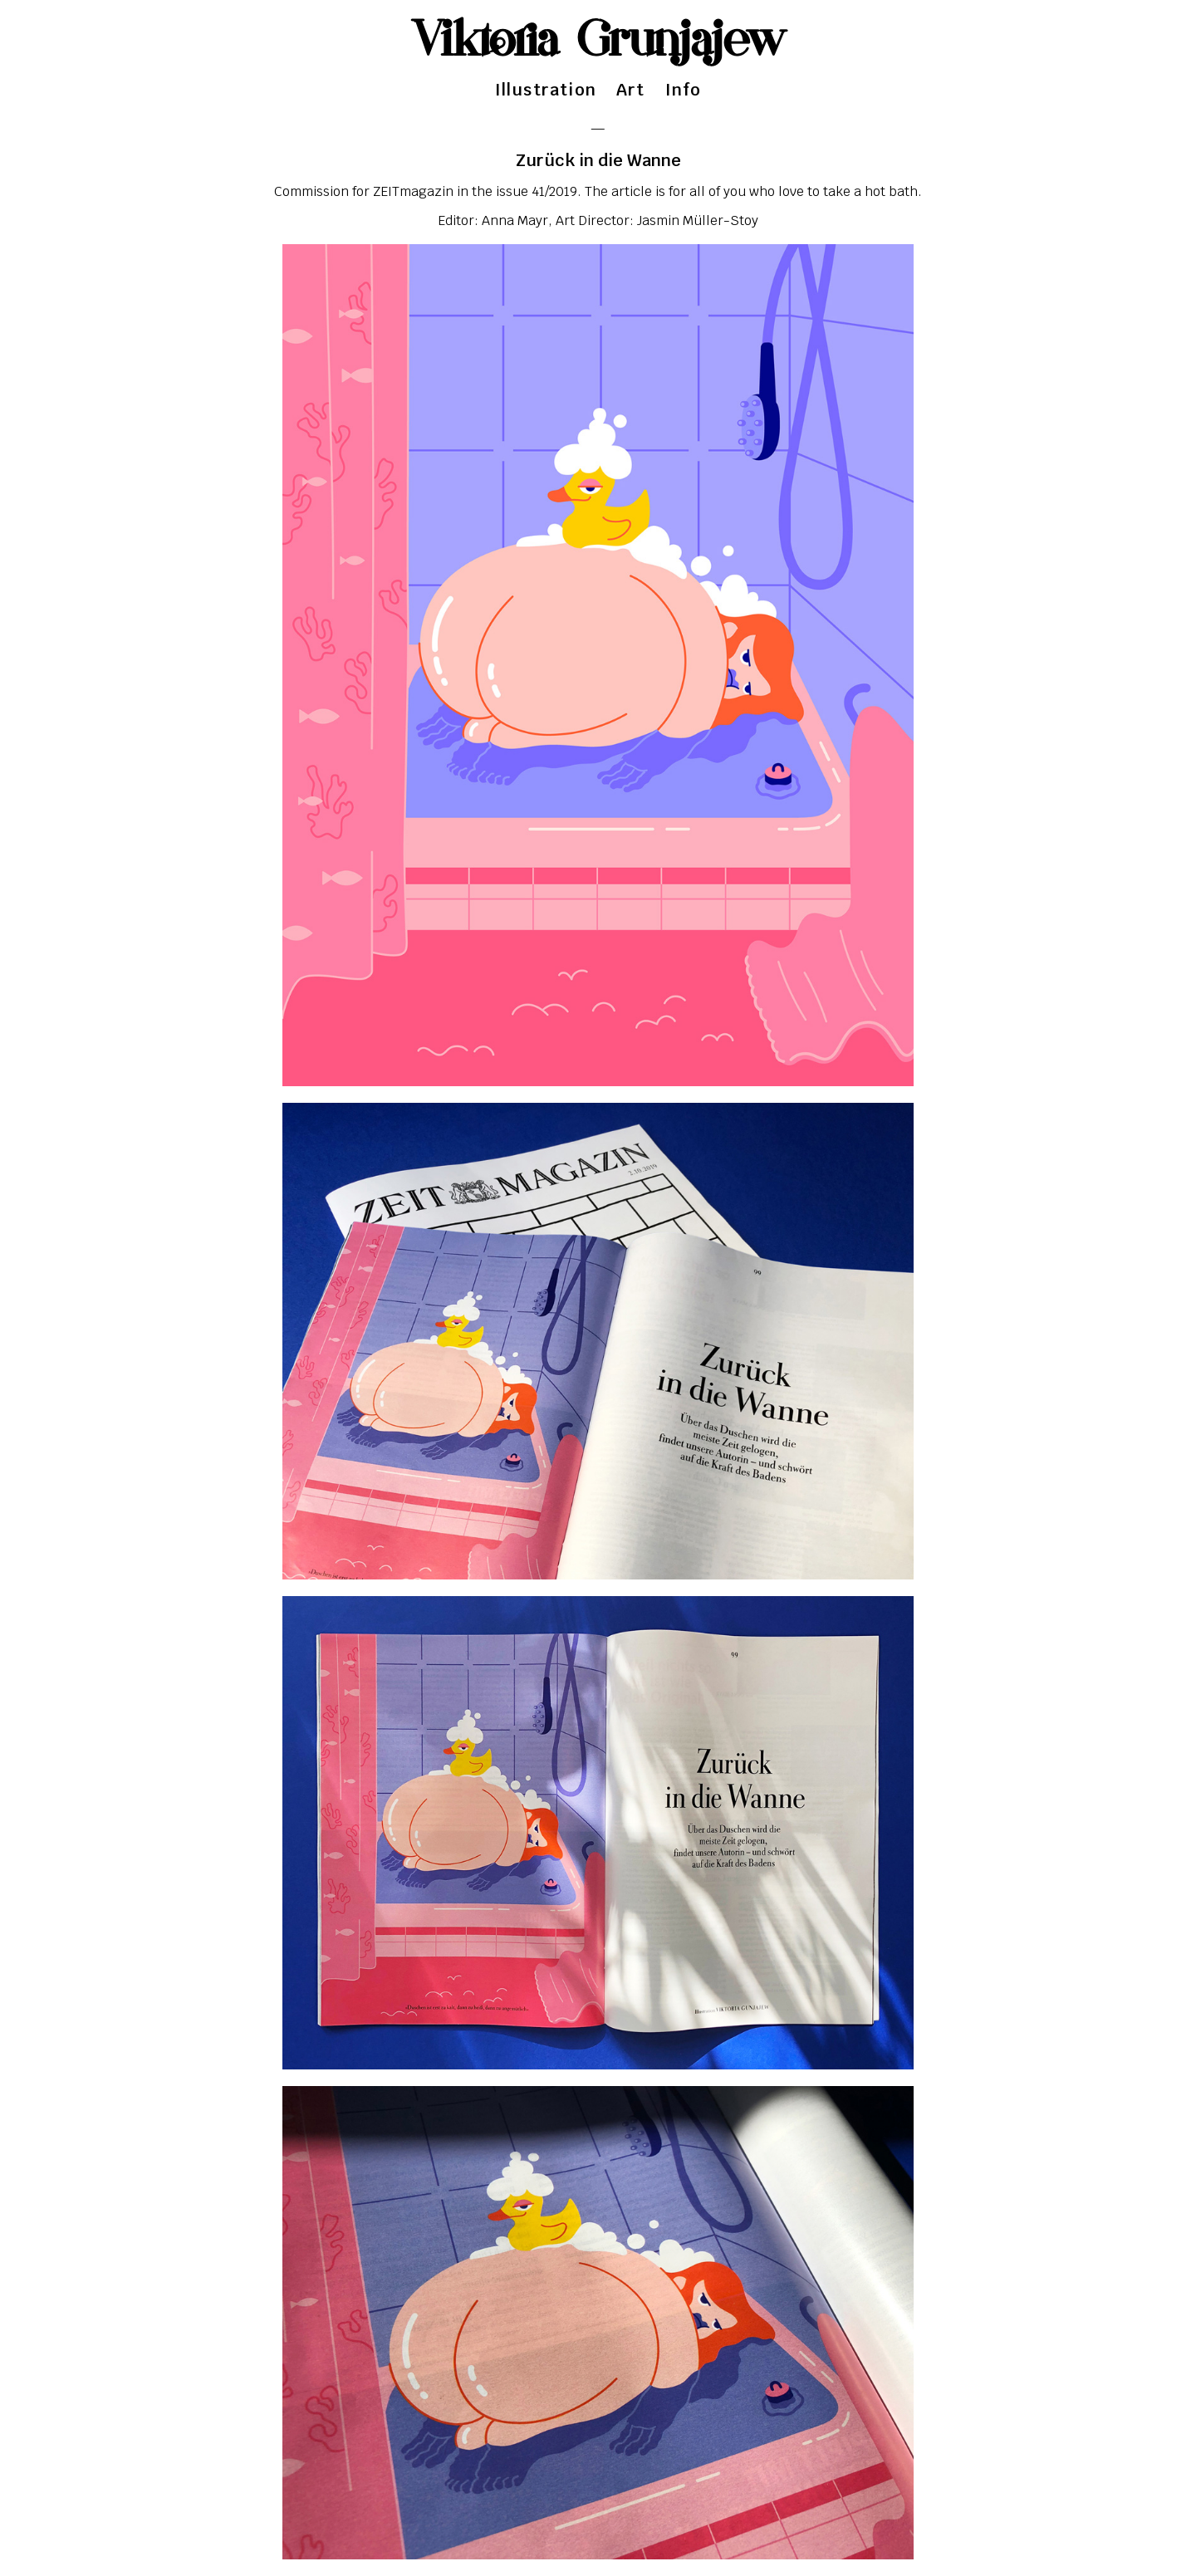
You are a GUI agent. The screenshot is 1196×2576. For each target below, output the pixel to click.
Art (630, 89)
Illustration (545, 89)
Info (683, 89)
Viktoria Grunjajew (598, 41)
